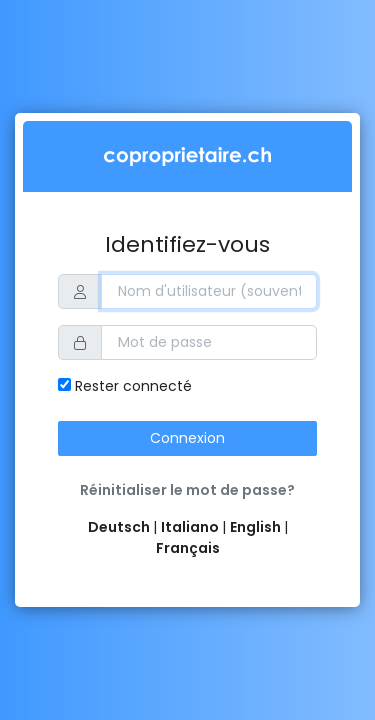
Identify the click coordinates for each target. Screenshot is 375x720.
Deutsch (120, 527)
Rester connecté (125, 386)
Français (188, 548)
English (257, 527)
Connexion (187, 438)
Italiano (191, 527)
